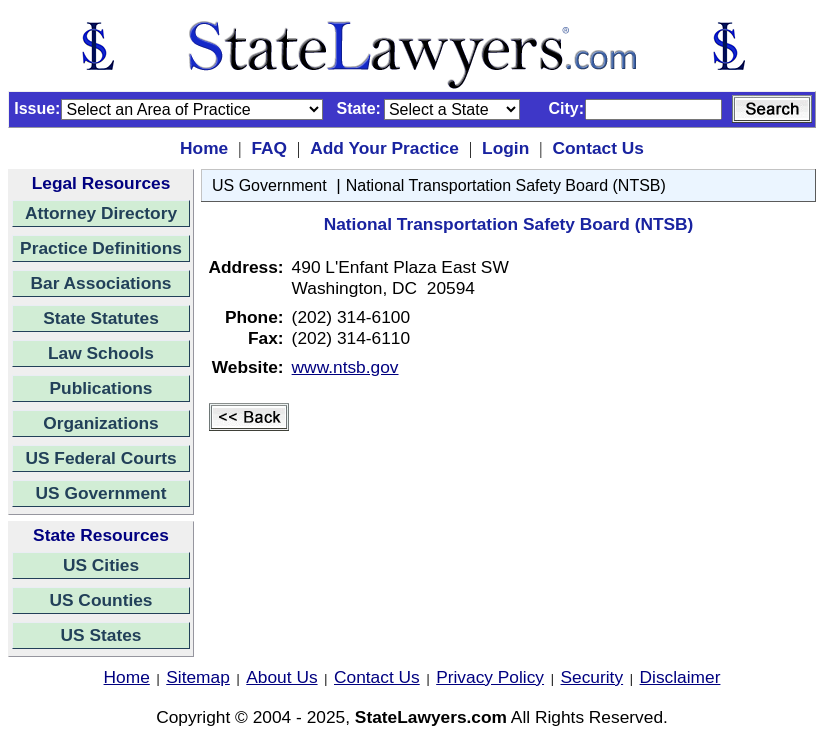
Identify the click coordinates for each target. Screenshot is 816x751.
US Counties (100, 600)
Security (592, 677)
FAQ (269, 148)
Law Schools (101, 353)
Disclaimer (680, 677)
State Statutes (101, 318)
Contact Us (597, 148)
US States (101, 635)
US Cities (101, 565)
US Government (101, 493)
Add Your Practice (384, 148)
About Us (281, 677)
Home (204, 148)
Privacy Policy (490, 677)
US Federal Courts (100, 458)
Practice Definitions (101, 248)
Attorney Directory (101, 213)
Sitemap (198, 677)
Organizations (101, 423)
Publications (100, 388)
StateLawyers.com (431, 717)
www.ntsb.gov (345, 367)
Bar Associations (101, 283)
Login (505, 148)
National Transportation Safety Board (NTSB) (506, 185)
